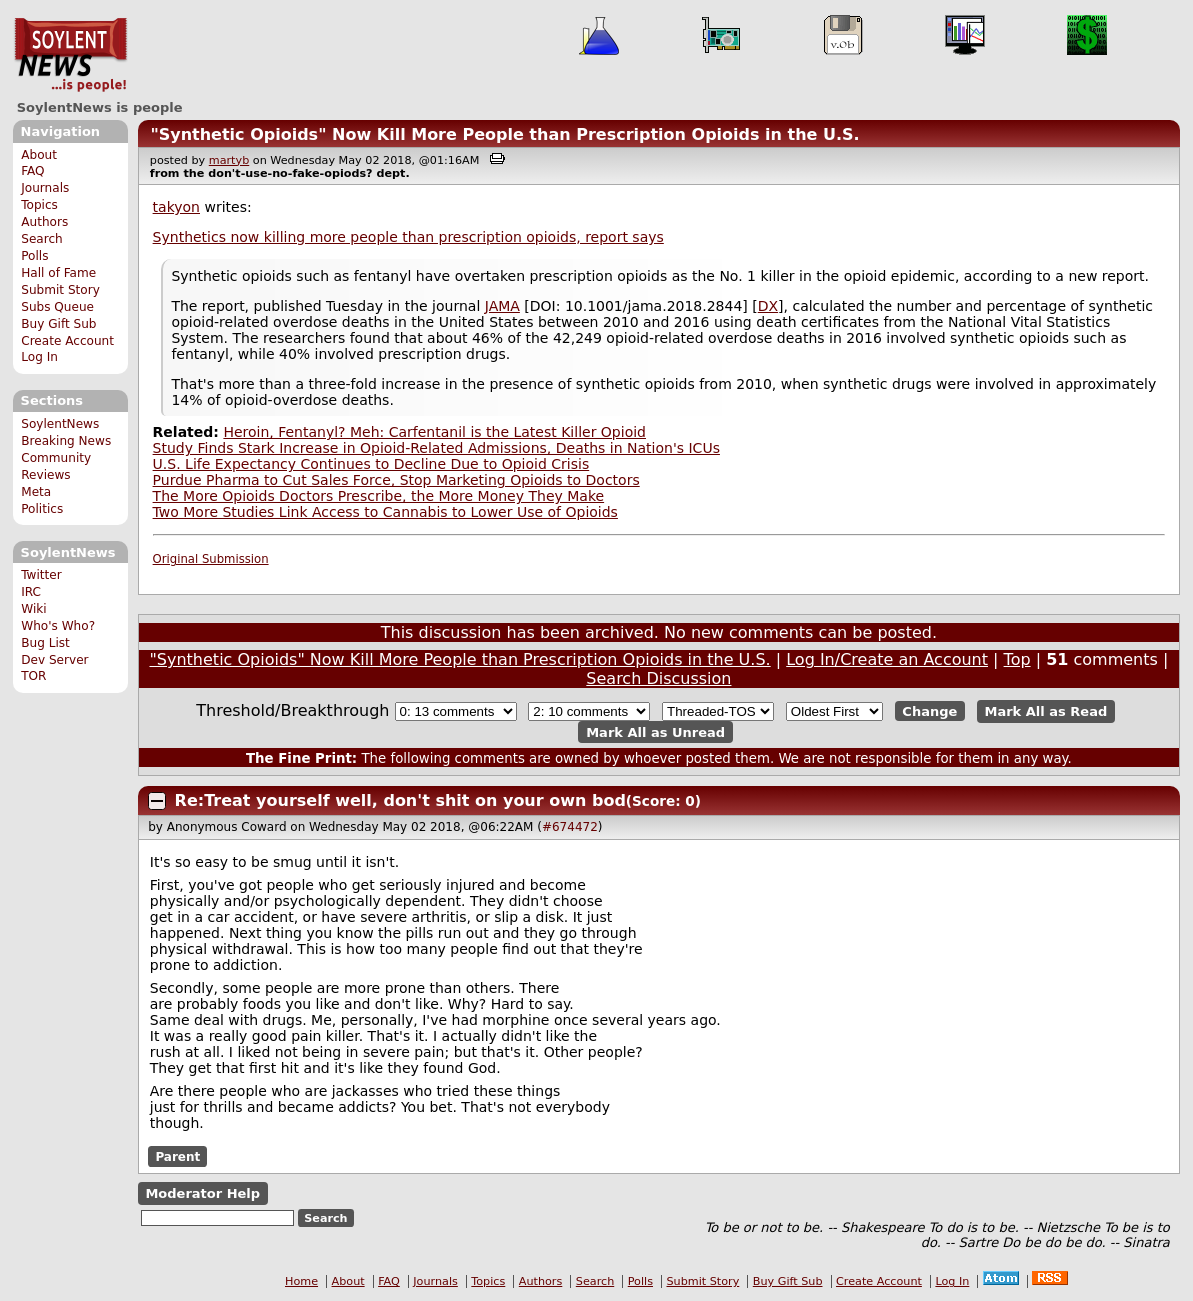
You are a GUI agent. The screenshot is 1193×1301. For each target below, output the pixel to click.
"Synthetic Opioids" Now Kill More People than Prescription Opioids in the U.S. (504, 134)
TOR (33, 676)
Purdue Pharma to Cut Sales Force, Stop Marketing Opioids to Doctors (396, 480)
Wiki (33, 609)
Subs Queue (57, 307)
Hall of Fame (58, 273)
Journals (45, 188)
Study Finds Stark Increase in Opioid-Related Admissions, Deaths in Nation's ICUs (436, 448)
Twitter (41, 575)
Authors (44, 222)
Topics (39, 205)
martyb (229, 160)
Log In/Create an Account (887, 659)
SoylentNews (70, 55)
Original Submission (211, 559)
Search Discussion (658, 678)
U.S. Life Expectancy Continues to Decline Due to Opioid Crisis (371, 464)
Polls (34, 256)
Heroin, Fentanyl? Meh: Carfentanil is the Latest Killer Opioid (434, 432)
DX (768, 306)
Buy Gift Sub (58, 324)
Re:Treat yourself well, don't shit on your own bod (400, 800)
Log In (39, 357)
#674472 (570, 827)
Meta (36, 492)
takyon (176, 207)
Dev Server (54, 660)
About (39, 155)
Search (42, 239)
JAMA (502, 306)
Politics (42, 509)
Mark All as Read (1046, 711)
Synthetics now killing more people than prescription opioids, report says (408, 237)
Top (1017, 659)
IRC (31, 592)
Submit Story (60, 290)
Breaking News (66, 441)
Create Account (67, 341)
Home (301, 1281)
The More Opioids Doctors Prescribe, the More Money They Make (379, 496)
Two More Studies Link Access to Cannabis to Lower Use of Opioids (385, 512)
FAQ (32, 171)
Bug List (45, 643)
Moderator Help (202, 1193)
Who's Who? (58, 626)
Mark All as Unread (655, 731)
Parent (177, 1156)
